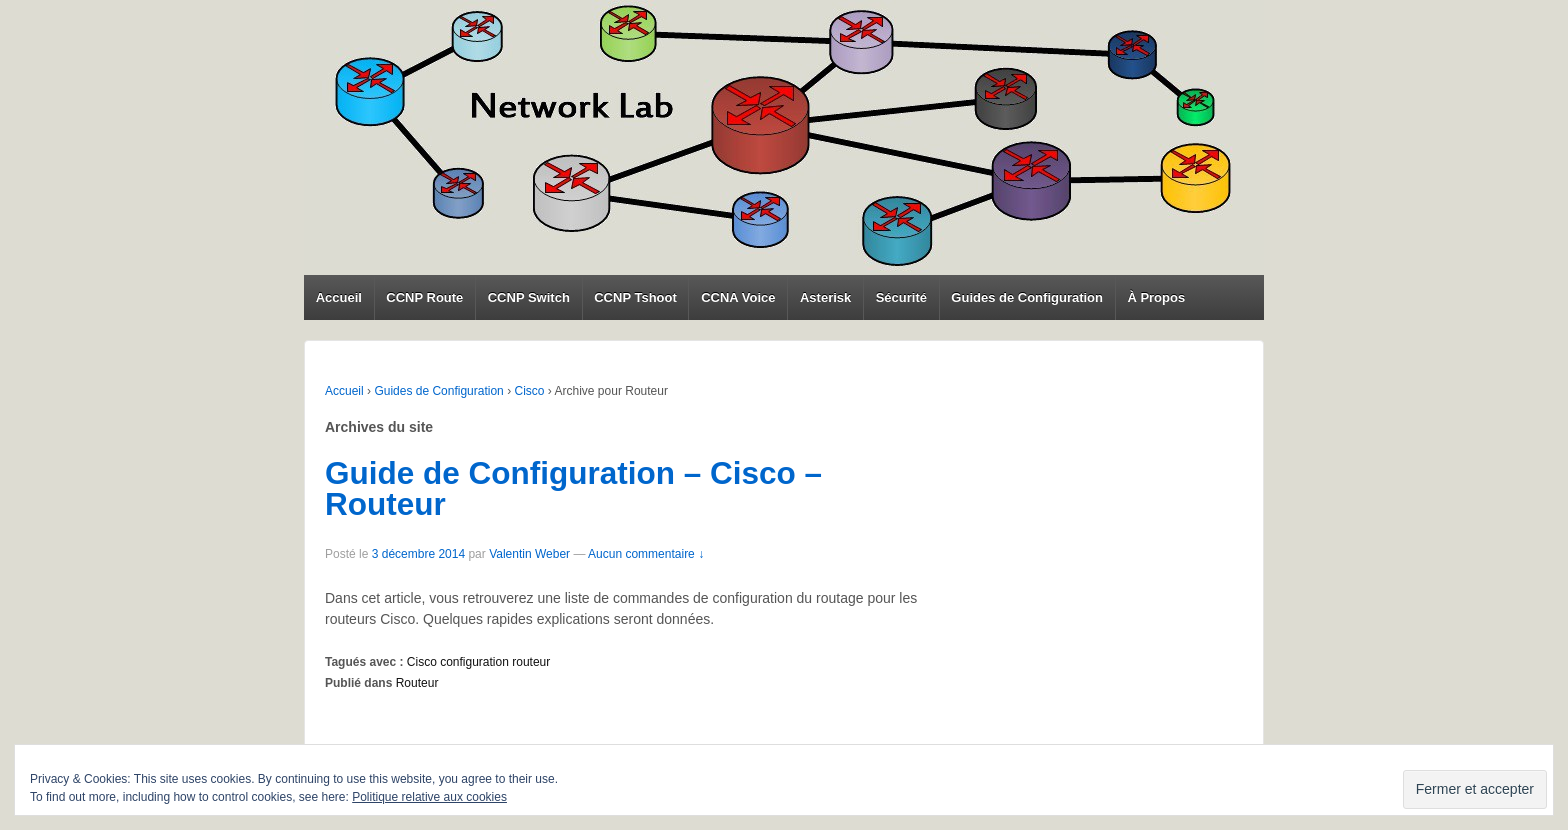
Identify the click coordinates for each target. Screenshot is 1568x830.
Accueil (339, 297)
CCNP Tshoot (635, 297)
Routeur (417, 683)
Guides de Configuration (1027, 297)
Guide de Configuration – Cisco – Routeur (573, 489)
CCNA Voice (738, 297)
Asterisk (825, 297)
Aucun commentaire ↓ (646, 554)
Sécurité (901, 297)
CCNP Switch (529, 297)
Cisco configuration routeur (478, 662)
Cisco (529, 391)
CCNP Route (424, 297)
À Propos (1156, 297)
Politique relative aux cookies (429, 797)
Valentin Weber (529, 554)
